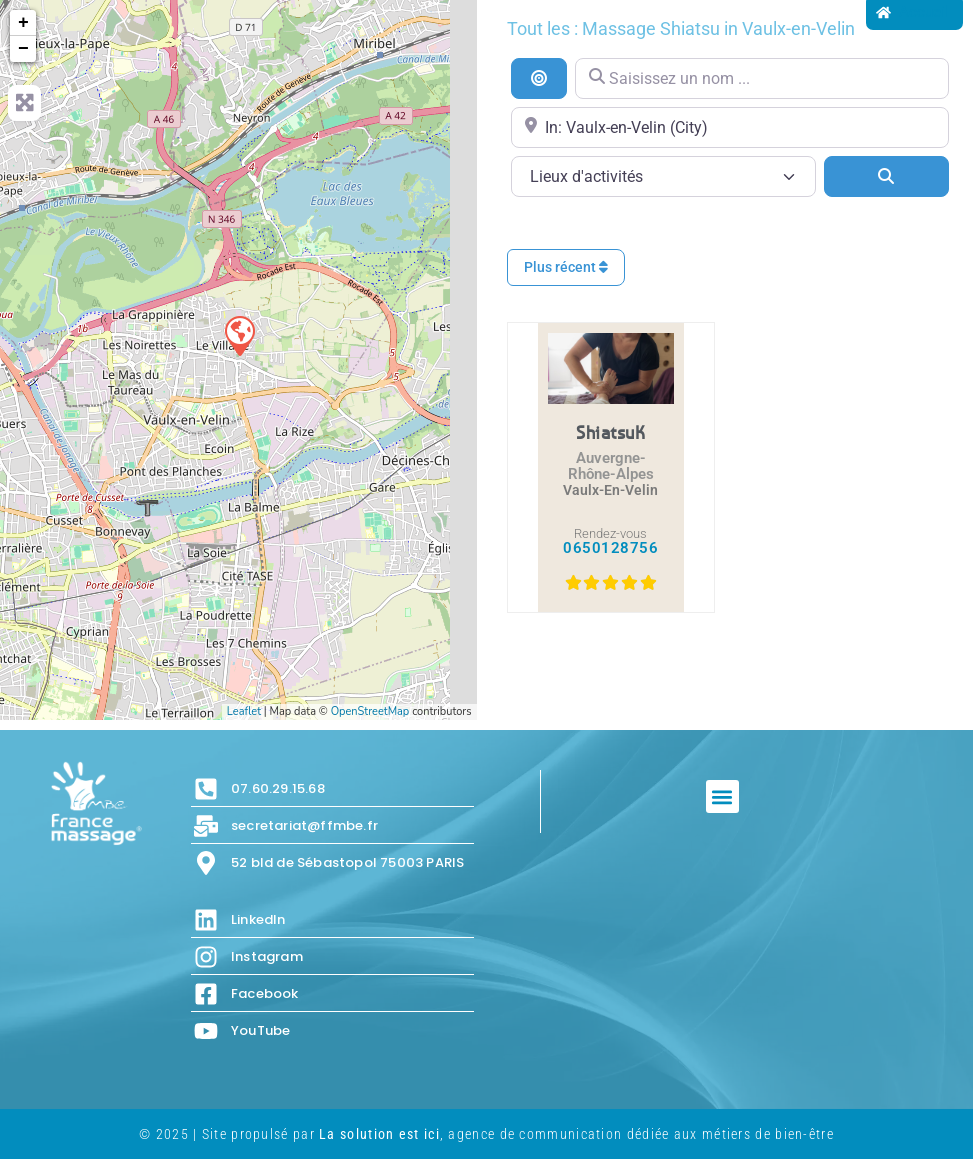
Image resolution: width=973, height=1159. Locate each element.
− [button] (23, 49)
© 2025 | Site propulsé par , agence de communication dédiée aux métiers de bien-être (486, 1134)
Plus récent (566, 267)
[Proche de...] (730, 127)
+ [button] (23, 23)
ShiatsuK (610, 432)
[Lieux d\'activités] (663, 176)
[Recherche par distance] (539, 78)
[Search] (886, 176)
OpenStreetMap (370, 711)
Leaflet (244, 711)
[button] (722, 796)
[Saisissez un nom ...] (762, 78)
